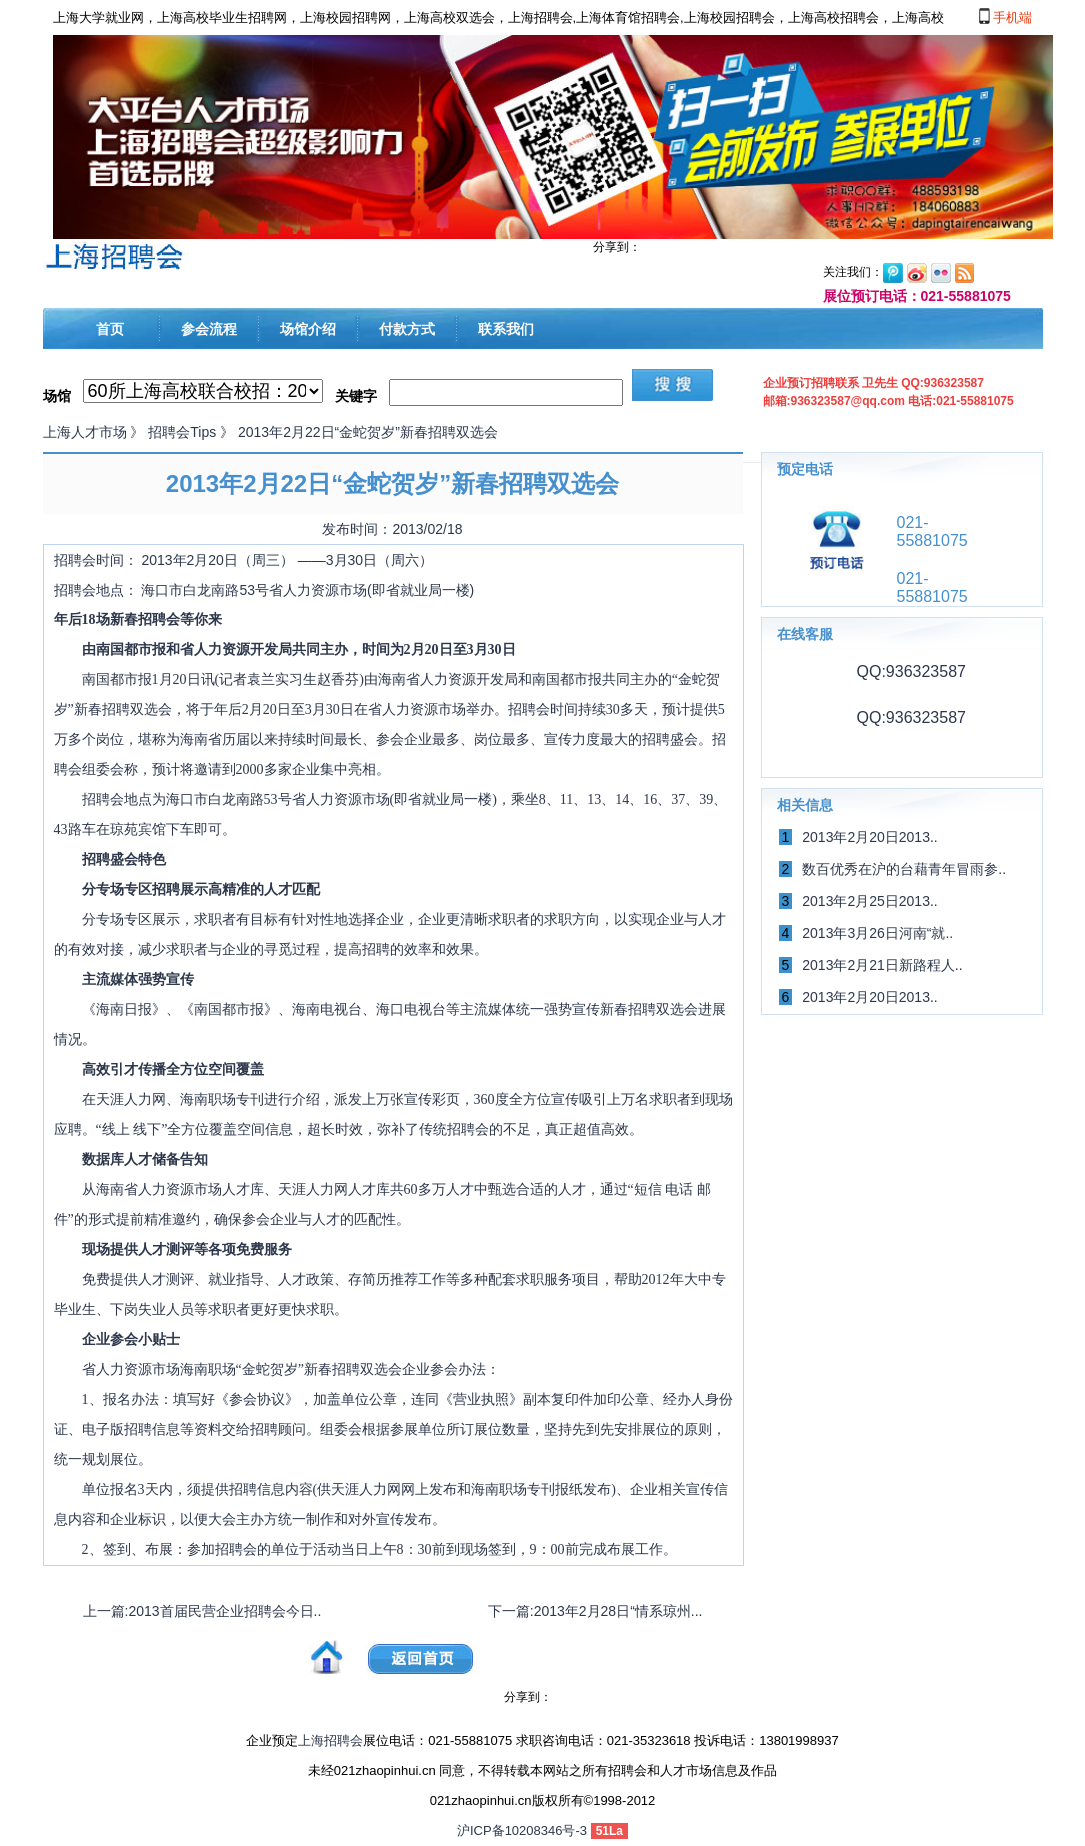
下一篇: (595, 1611)
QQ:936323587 (909, 671)
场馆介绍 (308, 329)
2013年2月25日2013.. (869, 901)
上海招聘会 (330, 1740)
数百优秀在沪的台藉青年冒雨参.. (904, 869)
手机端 (1006, 16)
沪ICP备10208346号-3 (522, 1830)
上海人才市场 (85, 432)
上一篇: (202, 1611)
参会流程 (209, 329)
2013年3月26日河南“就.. (877, 933)
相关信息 (805, 805)
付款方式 (407, 329)
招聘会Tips (182, 432)
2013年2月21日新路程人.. (882, 965)
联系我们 (506, 329)
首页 (110, 329)
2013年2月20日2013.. (869, 837)
